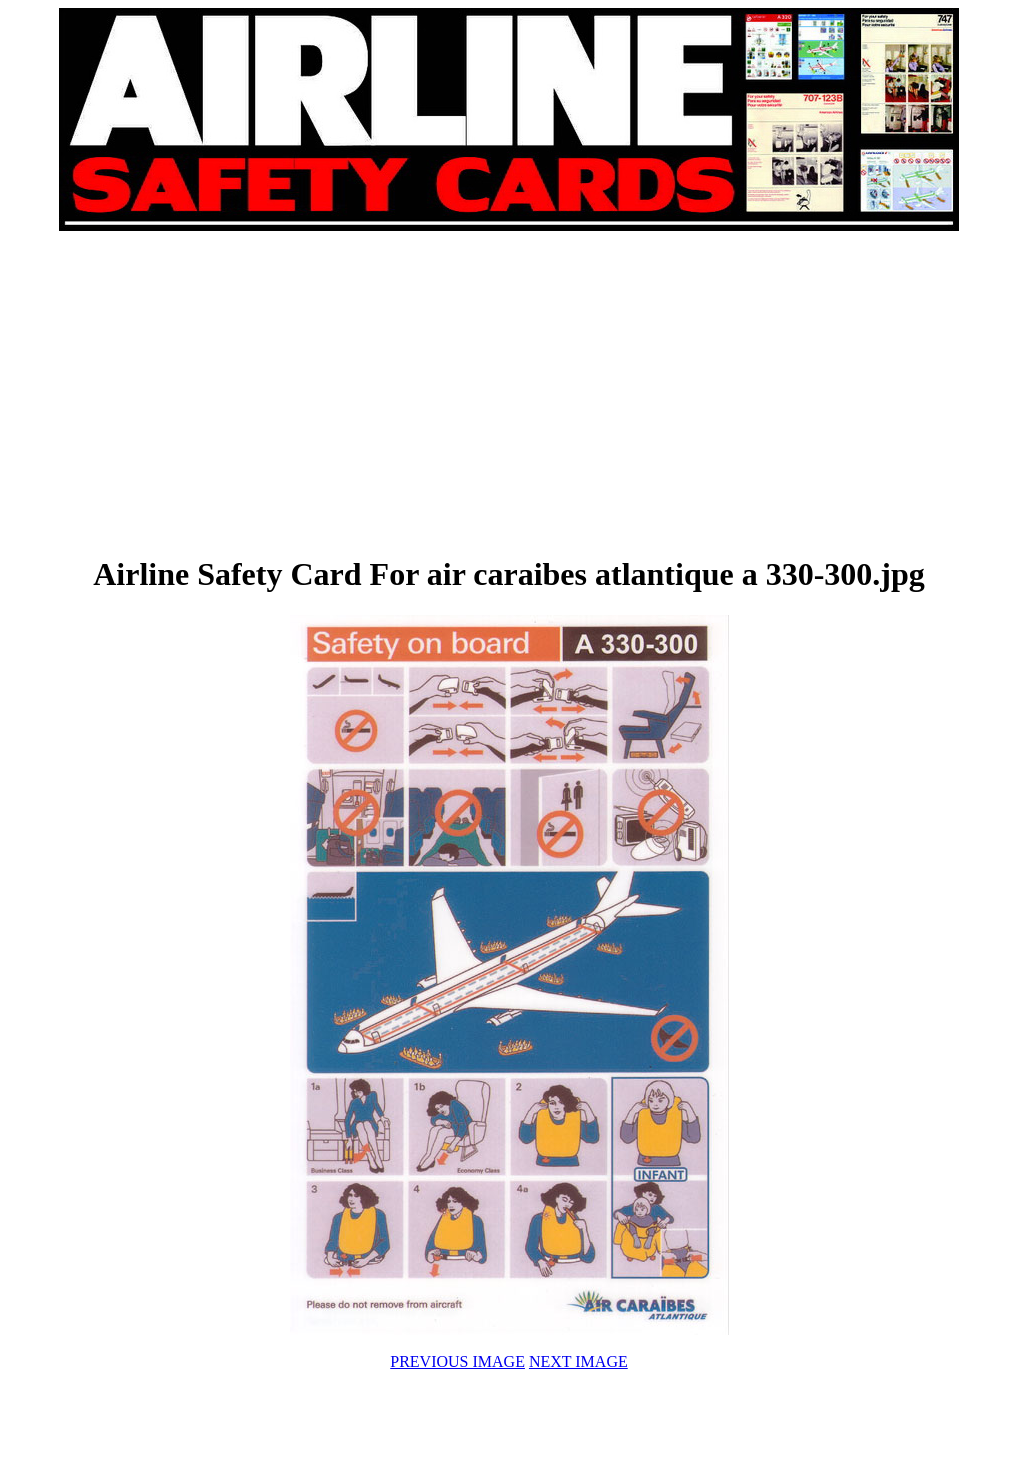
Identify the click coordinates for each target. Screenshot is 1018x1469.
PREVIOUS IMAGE (457, 1361)
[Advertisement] (285, 392)
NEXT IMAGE (578, 1361)
